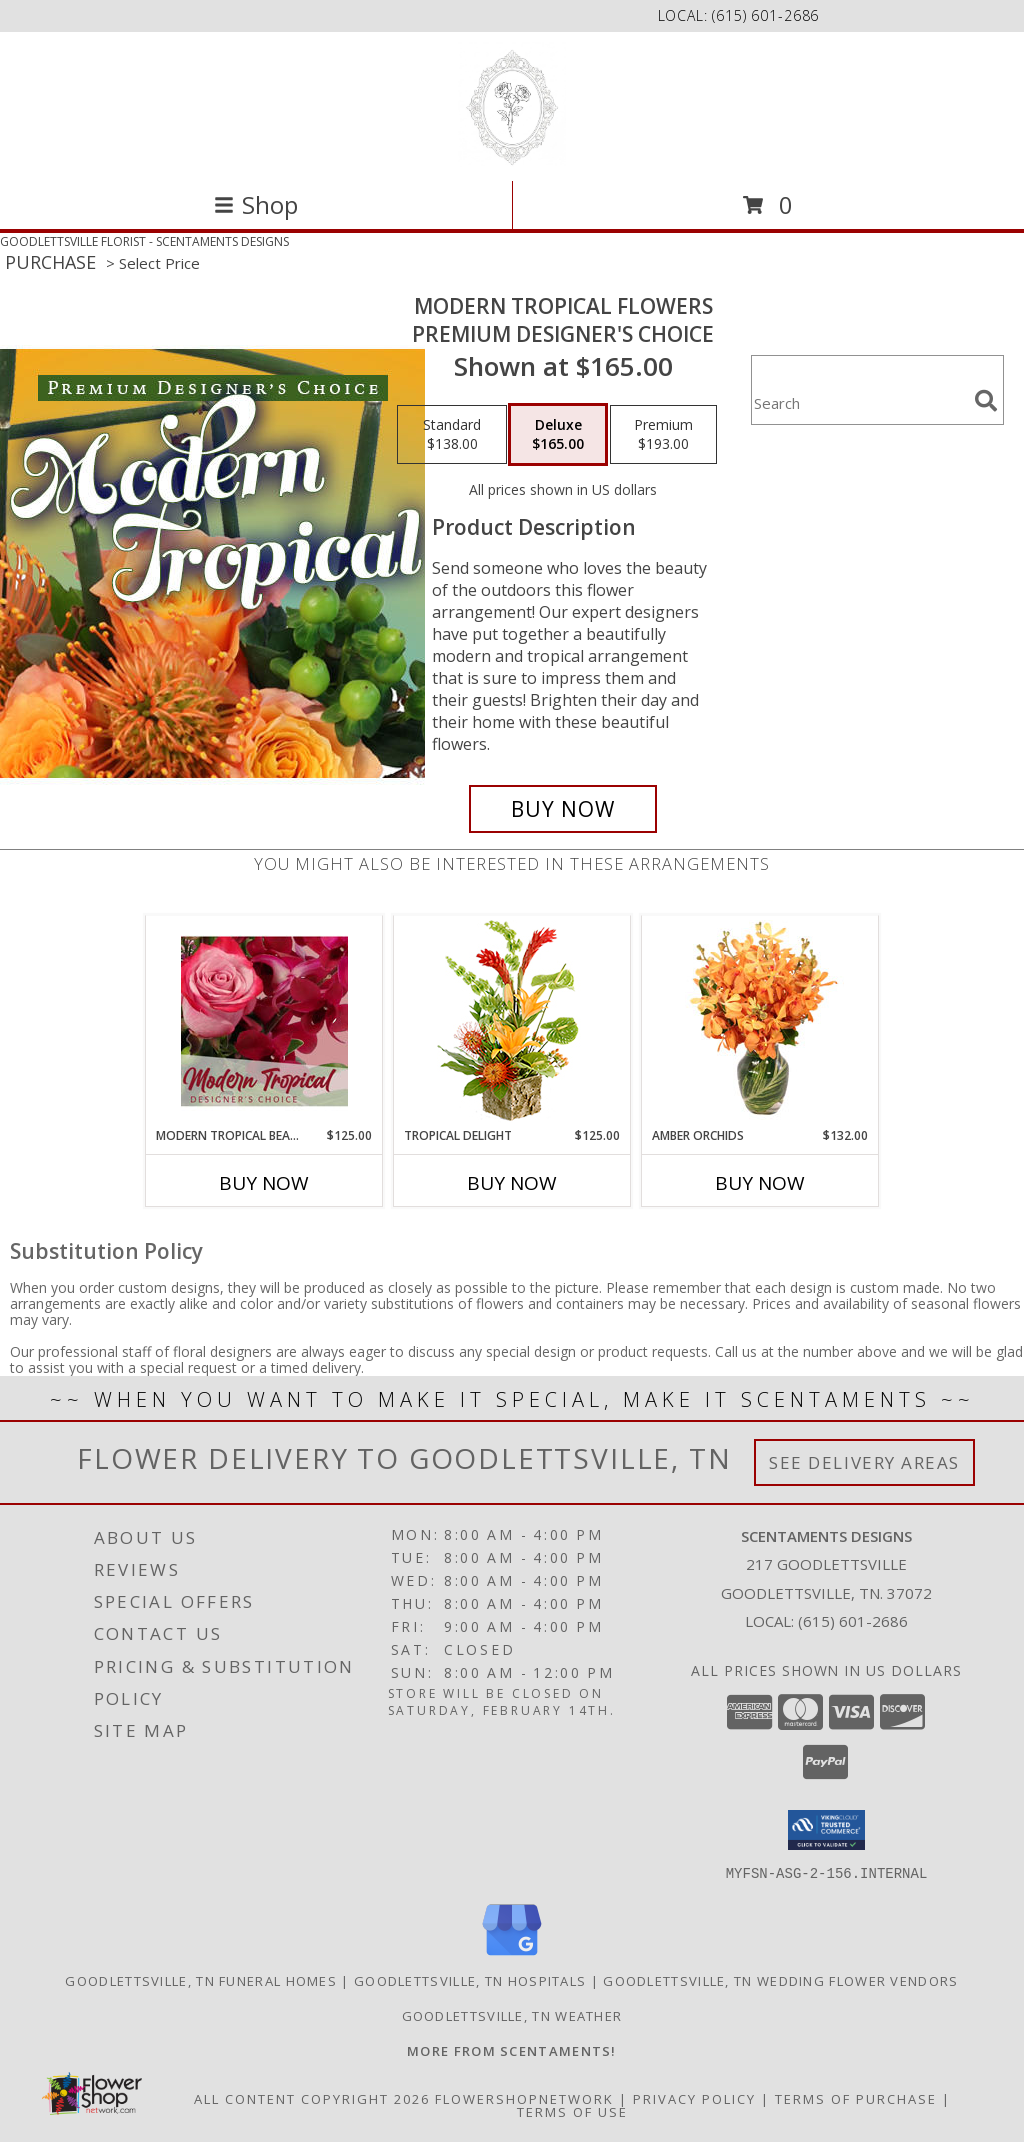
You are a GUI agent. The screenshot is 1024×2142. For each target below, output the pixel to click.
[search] (986, 401)
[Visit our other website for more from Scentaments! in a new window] (512, 2050)
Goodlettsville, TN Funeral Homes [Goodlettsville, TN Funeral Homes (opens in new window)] (201, 1980)
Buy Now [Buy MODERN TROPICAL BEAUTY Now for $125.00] (264, 1183)
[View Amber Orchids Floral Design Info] (760, 1021)
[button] (826, 1830)
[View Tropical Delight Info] (512, 1021)
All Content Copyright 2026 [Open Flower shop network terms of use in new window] (312, 2098)
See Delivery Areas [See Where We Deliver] (864, 1462)
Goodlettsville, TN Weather (512, 2015)
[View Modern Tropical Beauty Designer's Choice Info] (264, 1021)
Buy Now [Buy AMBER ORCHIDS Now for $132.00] (760, 1183)
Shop (256, 204)
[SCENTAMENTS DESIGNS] (512, 104)
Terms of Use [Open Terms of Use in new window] (572, 2111)
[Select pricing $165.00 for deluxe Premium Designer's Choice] (558, 435)
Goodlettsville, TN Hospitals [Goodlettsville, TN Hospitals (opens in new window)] (470, 1980)
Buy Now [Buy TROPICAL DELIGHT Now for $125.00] (512, 1183)
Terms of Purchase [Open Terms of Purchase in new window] (856, 2098)
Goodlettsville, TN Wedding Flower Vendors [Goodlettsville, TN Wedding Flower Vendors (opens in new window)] (780, 1980)
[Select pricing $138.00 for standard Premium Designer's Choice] (452, 435)
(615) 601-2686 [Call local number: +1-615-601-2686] (765, 15)
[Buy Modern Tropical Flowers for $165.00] (563, 809)
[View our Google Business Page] (512, 1955)
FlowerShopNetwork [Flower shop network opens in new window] (524, 2098)
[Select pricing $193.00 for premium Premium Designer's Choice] (663, 435)
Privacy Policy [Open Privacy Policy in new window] (694, 2098)
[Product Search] (859, 402)
